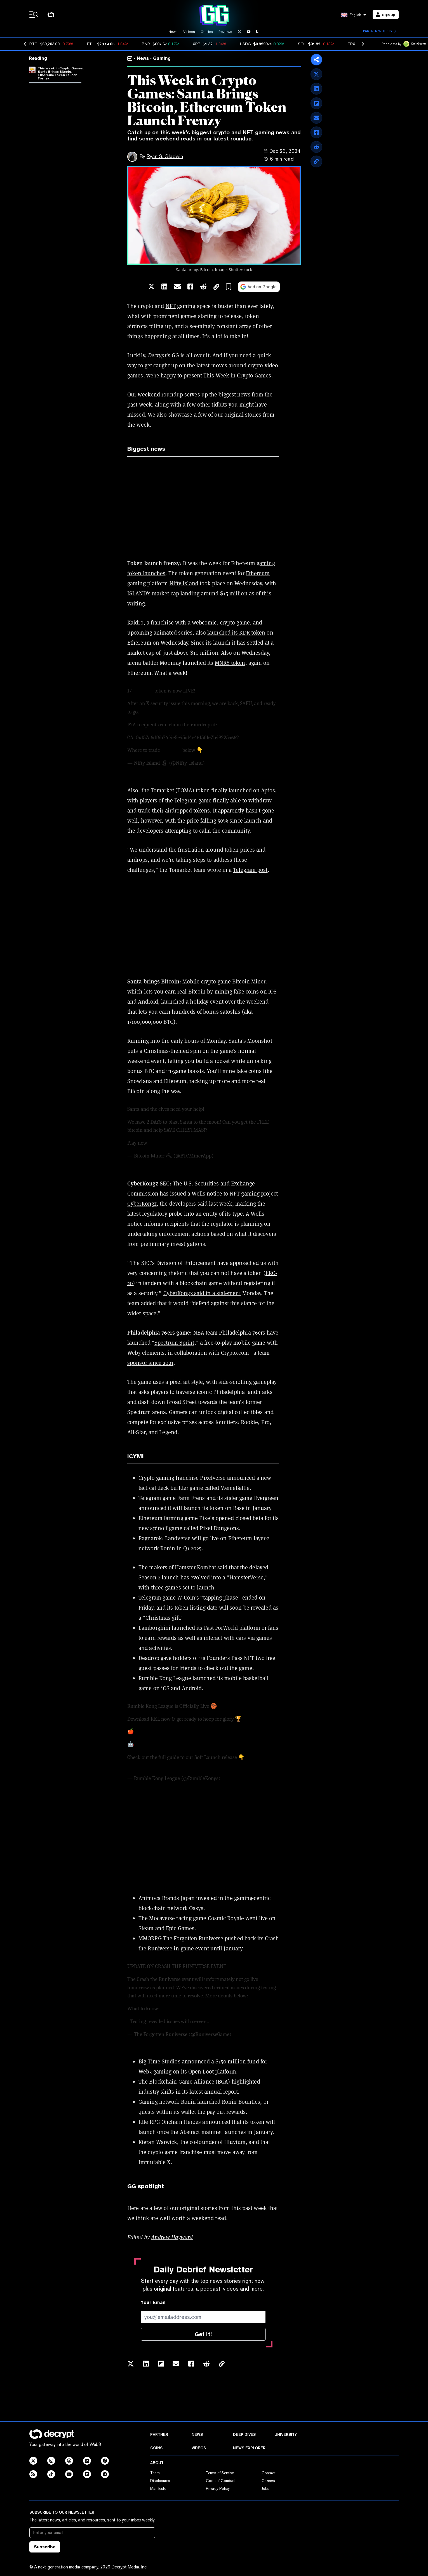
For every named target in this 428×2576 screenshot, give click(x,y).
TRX (351, 44)
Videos (189, 32)
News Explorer (249, 2448)
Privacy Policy (218, 2488)
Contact (269, 2473)
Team (155, 2473)
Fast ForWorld (221, 1627)
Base (238, 1508)
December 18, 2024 (252, 2034)
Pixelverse (212, 1477)
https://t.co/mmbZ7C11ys (166, 1732)
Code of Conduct (221, 2480)
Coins (156, 2448)
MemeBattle (235, 1488)
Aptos (268, 790)
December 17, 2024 (226, 763)
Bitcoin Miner (248, 981)
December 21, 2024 (235, 1156)
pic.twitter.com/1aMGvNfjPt (215, 1766)
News (173, 32)
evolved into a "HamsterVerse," (229, 1577)
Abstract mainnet (201, 2132)
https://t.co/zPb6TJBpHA (155, 1766)
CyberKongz (142, 1203)
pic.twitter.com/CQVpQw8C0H (183, 1143)
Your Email (153, 2302)
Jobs (265, 2488)
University (285, 2434)
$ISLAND (143, 691)
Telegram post (250, 869)
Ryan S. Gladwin (165, 156)
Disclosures (160, 2480)
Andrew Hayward (172, 2237)
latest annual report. (214, 2091)
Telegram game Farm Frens (171, 1498)
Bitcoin (197, 991)
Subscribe (45, 2546)
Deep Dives (244, 2434)
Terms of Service (220, 2473)
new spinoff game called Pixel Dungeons (188, 1528)
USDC (245, 44)
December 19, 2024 (242, 1778)
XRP (196, 44)
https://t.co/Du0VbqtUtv (246, 725)
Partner (159, 2434)
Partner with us (379, 31)
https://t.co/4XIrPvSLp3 (165, 1744)
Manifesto (158, 2488)
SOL (302, 44)
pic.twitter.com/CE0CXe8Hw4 (236, 750)
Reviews (225, 32)
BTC (33, 44)
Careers (268, 2480)
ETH (91, 44)
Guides (207, 32)
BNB (146, 44)
